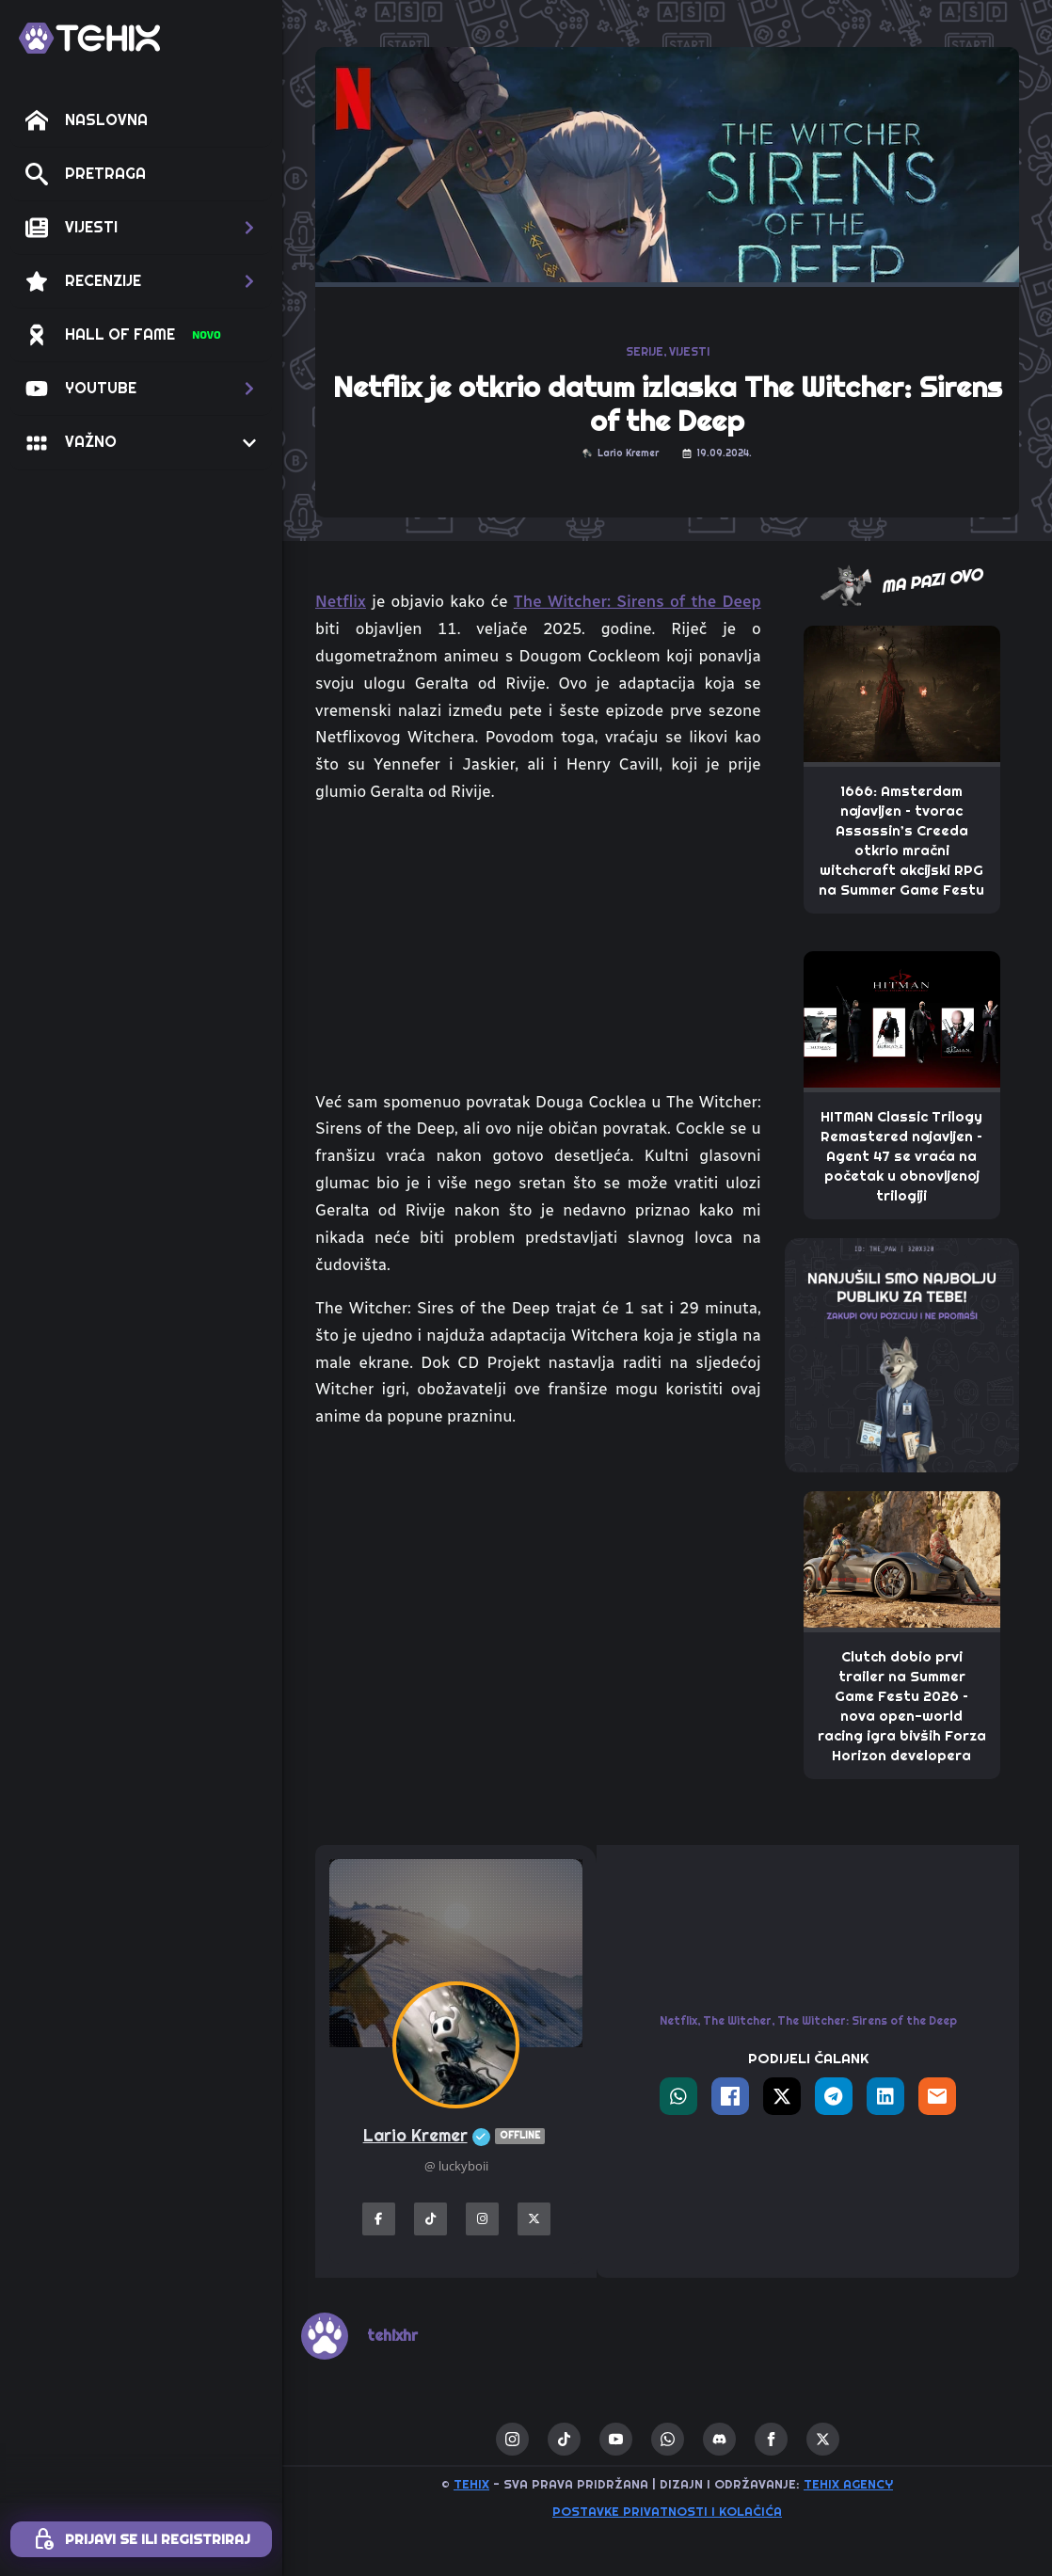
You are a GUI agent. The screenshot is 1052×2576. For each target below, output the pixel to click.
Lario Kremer (456, 2136)
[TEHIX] (89, 38)
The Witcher (737, 2020)
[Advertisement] (538, 1585)
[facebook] (771, 2439)
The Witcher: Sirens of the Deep (637, 601)
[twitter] (822, 2439)
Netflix (340, 601)
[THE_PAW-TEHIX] (902, 1354)
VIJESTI (689, 351)
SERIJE (644, 351)
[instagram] (512, 2439)
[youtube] (615, 2439)
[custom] (564, 2439)
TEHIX (471, 2484)
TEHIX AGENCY (848, 2484)
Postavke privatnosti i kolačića (667, 2512)
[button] (141, 227)
